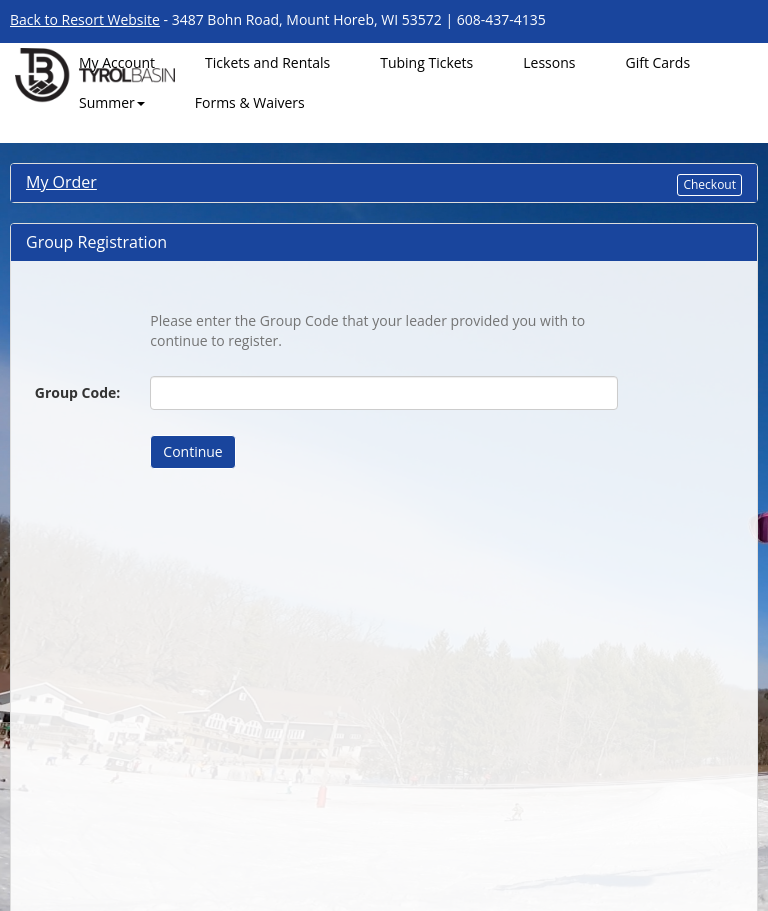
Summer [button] (112, 102)
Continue (192, 451)
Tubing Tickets (426, 62)
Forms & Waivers (250, 102)
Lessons (549, 62)
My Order (61, 182)
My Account (117, 62)
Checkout (709, 184)
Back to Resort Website (85, 19)
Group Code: (78, 392)
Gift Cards (657, 62)
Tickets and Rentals (267, 62)
